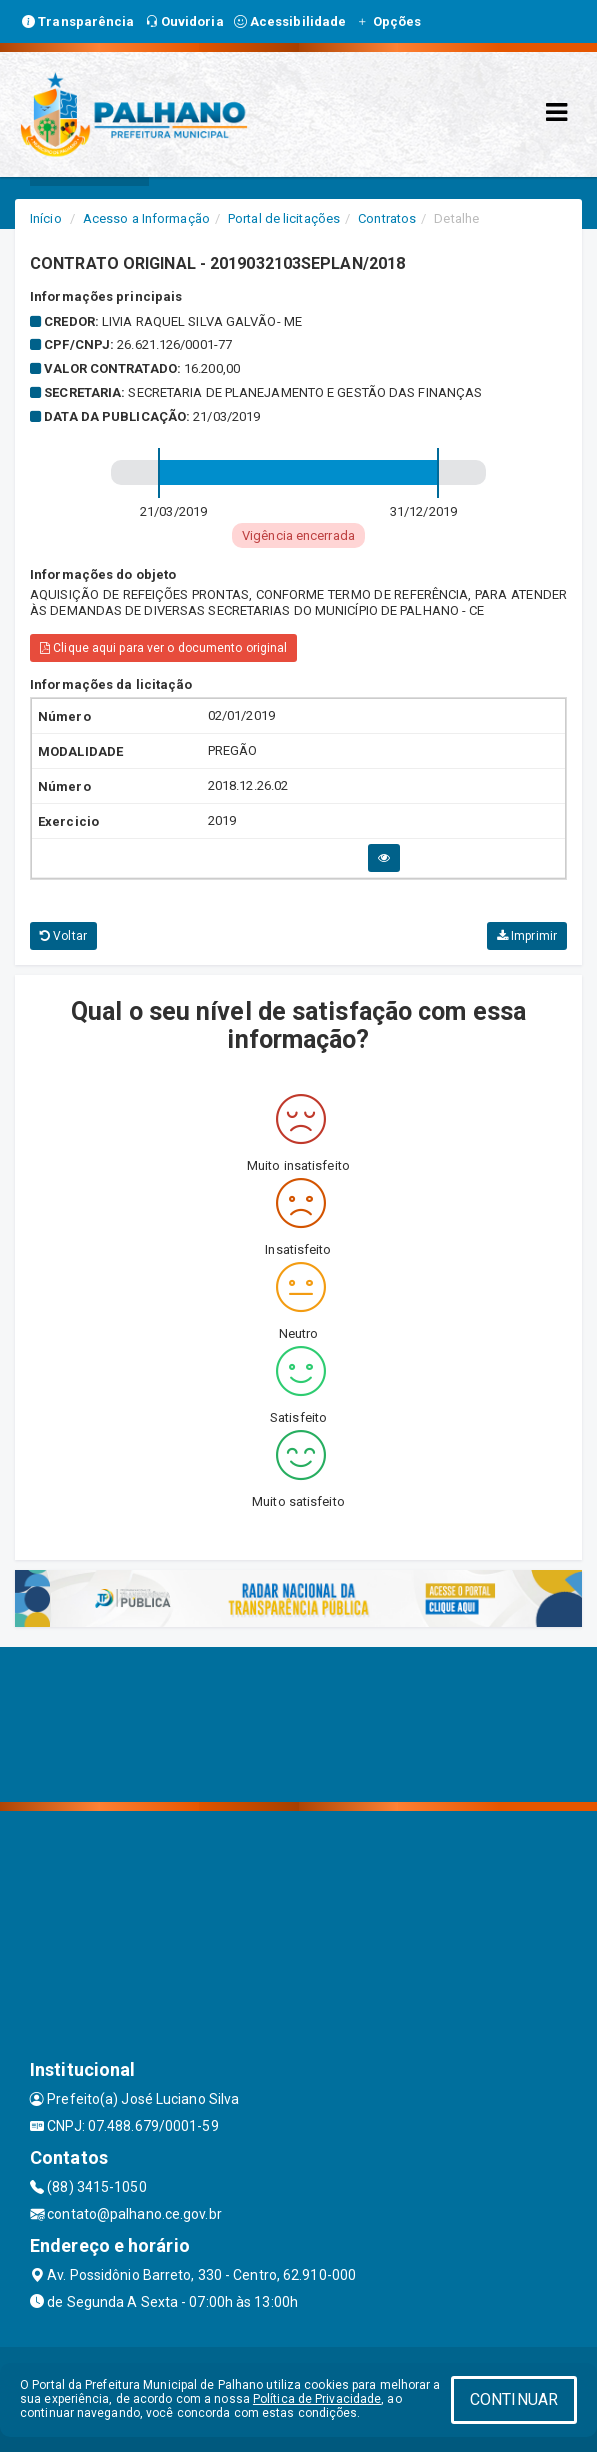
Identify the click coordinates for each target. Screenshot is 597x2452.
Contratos (387, 218)
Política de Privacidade (317, 2399)
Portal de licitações (284, 218)
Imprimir (527, 936)
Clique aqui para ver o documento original (163, 648)
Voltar (63, 936)
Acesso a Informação (146, 218)
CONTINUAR (514, 2399)
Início (46, 218)
